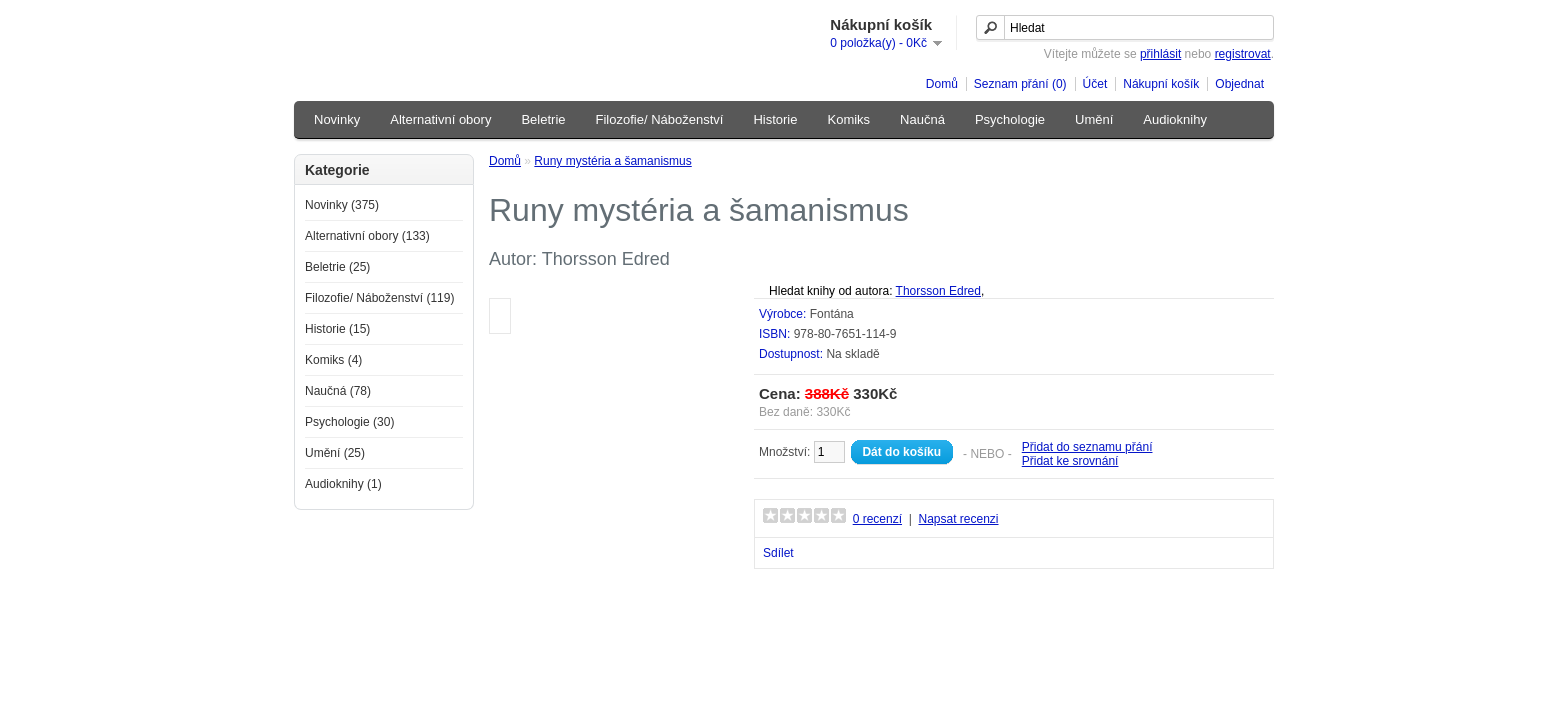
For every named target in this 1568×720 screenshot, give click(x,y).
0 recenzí (877, 519)
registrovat (1243, 54)
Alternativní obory (440, 119)
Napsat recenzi (958, 519)
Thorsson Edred (938, 291)
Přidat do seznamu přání (1087, 447)
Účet (1095, 84)
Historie (775, 119)
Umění (1094, 119)
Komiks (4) (333, 360)
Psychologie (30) (349, 422)
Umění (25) (335, 453)
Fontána (832, 314)
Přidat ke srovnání (1070, 461)
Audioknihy (1175, 119)
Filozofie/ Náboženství (660, 119)
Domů (942, 84)
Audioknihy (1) (343, 484)
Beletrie (543, 119)
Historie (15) (337, 329)
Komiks (848, 119)
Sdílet (778, 553)
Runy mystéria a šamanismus (612, 161)
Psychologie (1010, 119)
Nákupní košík (1161, 84)
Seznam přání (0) (1020, 84)
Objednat (1239, 84)
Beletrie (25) (337, 267)
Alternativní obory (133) (367, 236)
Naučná (922, 119)
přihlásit (1160, 54)
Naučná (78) (338, 391)
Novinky (337, 119)
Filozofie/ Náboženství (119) (379, 298)
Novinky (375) (342, 205)
